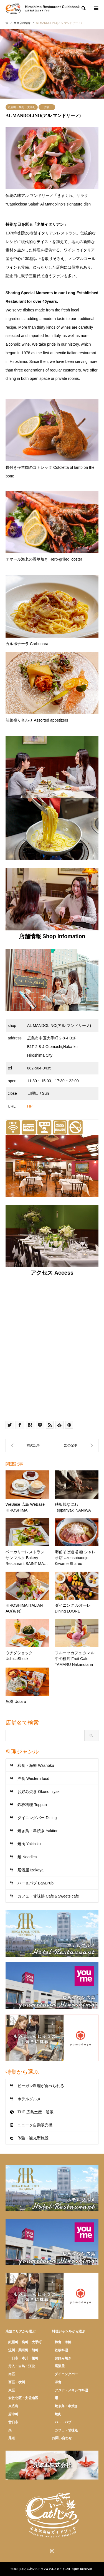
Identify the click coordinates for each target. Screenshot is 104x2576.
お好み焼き (63, 2358)
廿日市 (13, 2422)
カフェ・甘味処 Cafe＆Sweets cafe (48, 1896)
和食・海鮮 (63, 2342)
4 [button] (57, 92)
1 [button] (42, 92)
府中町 (13, 2414)
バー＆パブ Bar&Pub (35, 1883)
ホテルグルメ (29, 2099)
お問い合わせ (62, 2438)
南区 (11, 2374)
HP (29, 1106)
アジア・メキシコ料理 (71, 2390)
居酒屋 (60, 2366)
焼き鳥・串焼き (66, 2406)
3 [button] (52, 92)
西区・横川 (16, 2382)
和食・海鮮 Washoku (35, 1765)
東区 (11, 2390)
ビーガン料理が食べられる (40, 2086)
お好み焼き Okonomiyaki (38, 1791)
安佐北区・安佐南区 (23, 2398)
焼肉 (58, 2414)
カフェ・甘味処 (66, 2430)
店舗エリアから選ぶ (20, 2331)
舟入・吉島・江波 (21, 2366)
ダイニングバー (66, 2374)
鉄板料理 (61, 2350)
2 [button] (47, 92)
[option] (52, 64)
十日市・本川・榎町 (23, 2358)
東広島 (13, 2406)
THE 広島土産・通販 (35, 2112)
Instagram (52, 2551)
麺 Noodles (27, 1857)
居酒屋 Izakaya (30, 1870)
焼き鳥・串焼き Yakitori (38, 1831)
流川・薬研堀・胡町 (23, 2350)
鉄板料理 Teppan (32, 1804)
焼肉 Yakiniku (29, 1844)
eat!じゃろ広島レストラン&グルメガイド (39, 2568)
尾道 (11, 2438)
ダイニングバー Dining (37, 1817)
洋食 (47, 107)
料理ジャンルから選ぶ (68, 2331)
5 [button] (62, 92)
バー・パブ (63, 2422)
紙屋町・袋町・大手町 (21, 107)
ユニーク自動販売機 (34, 2125)
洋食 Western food (33, 1778)
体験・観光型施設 (33, 2138)
